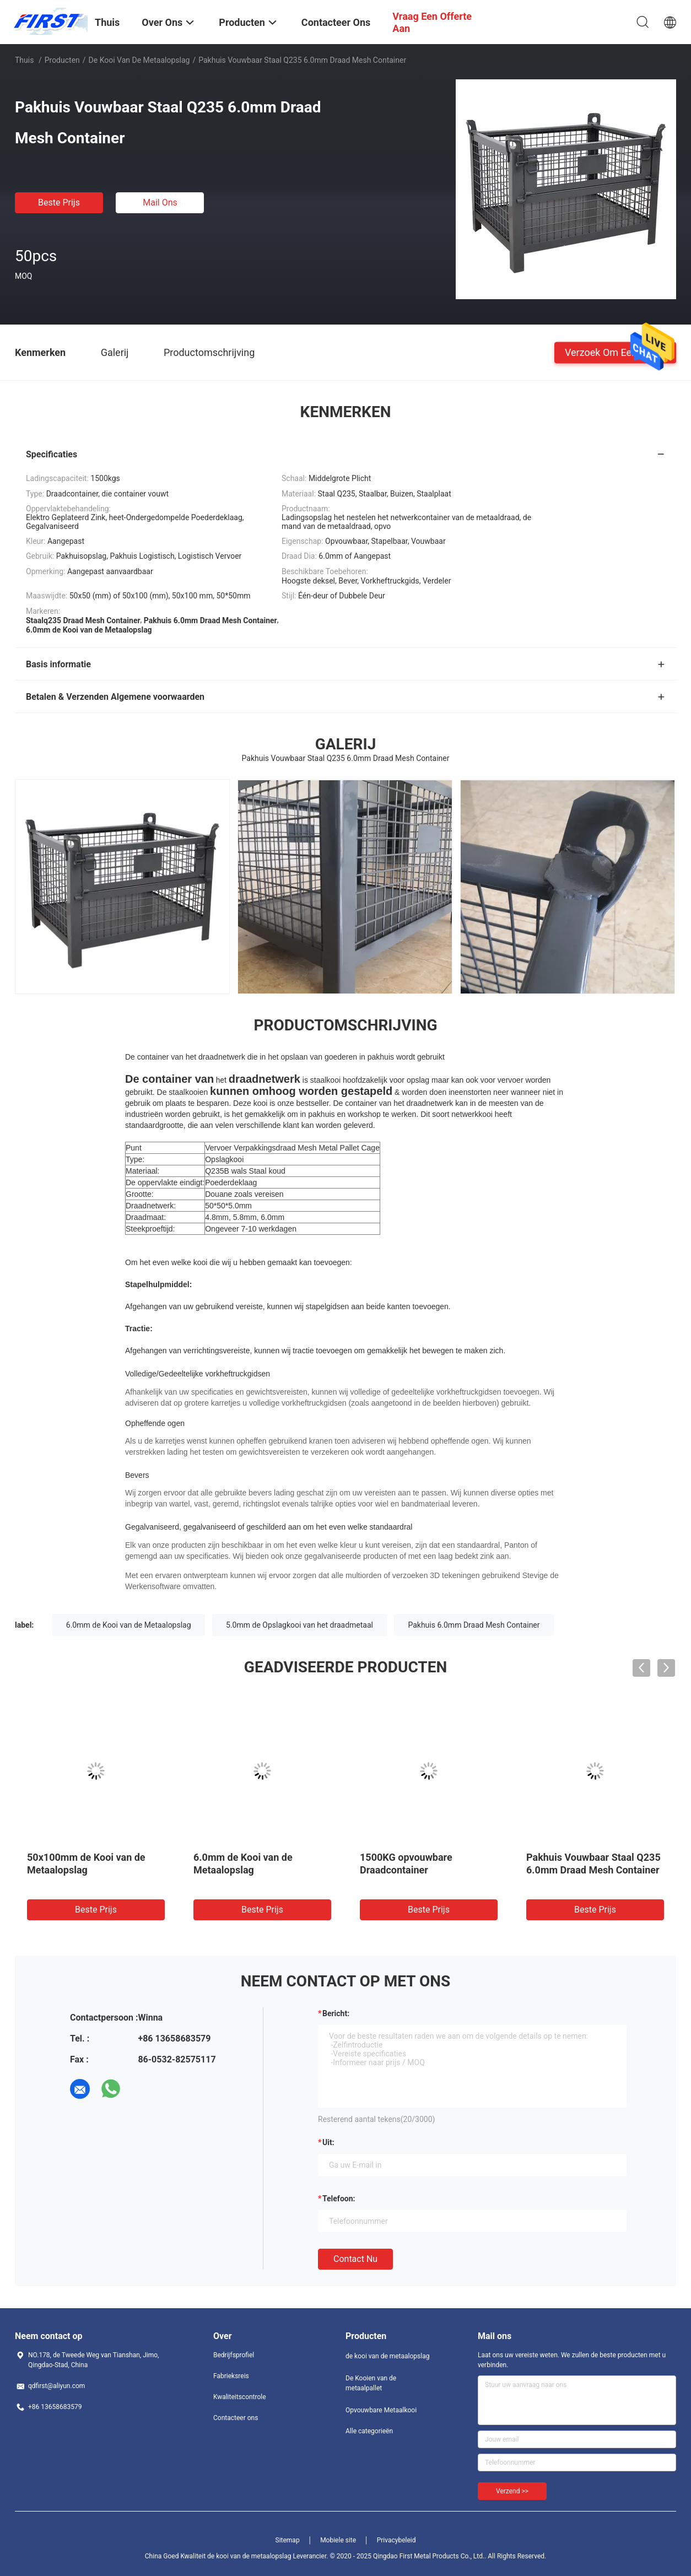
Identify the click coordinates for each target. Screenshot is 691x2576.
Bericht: (335, 2013)
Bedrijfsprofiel (233, 2355)
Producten (62, 60)
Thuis (24, 60)
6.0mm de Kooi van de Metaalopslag (128, 1625)
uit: (328, 2142)
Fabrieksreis (231, 2376)
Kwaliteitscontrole (239, 2397)
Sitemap (288, 2540)
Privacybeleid (396, 2540)
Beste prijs (59, 202)
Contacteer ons (235, 2418)
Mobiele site (338, 2540)
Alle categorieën (369, 2431)
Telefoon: (338, 2198)
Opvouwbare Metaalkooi (381, 2410)
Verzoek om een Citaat (615, 352)
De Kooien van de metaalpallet (371, 2383)
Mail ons (160, 202)
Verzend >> (512, 2491)
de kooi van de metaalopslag (139, 60)
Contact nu (355, 2259)
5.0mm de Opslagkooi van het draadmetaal (299, 1625)
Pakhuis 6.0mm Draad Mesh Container (473, 1625)
